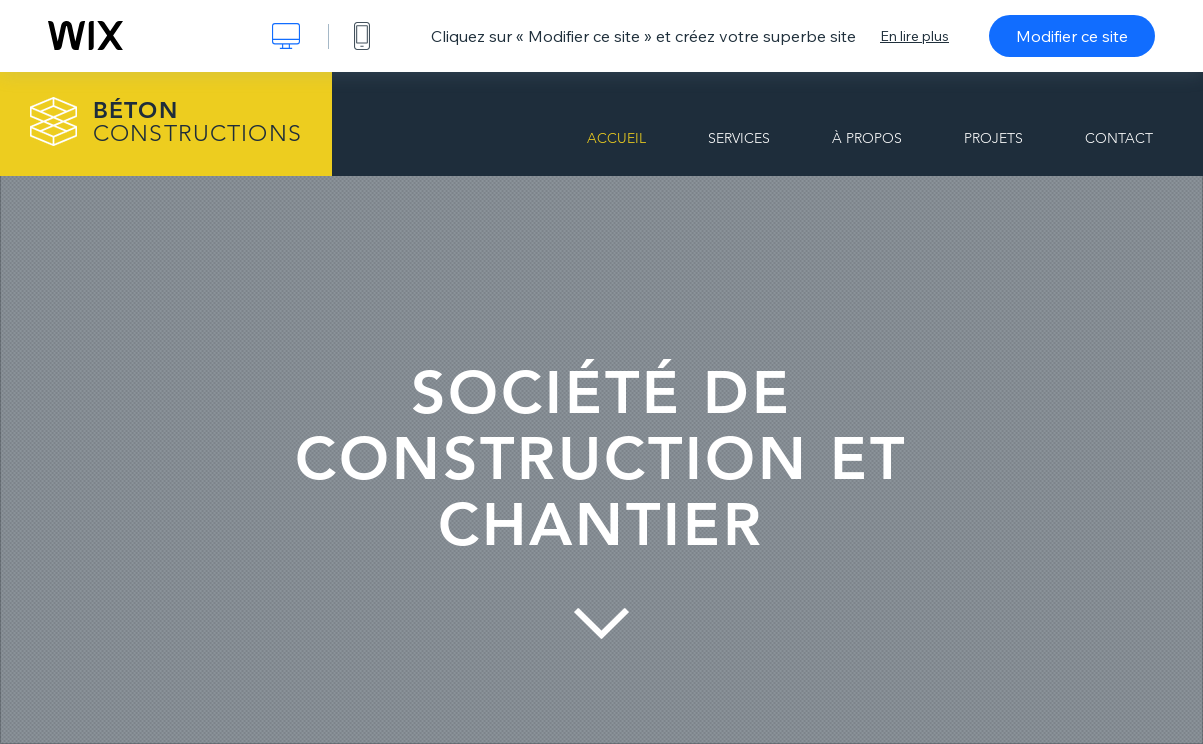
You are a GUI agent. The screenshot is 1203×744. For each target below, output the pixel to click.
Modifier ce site (1072, 36)
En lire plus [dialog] (914, 36)
